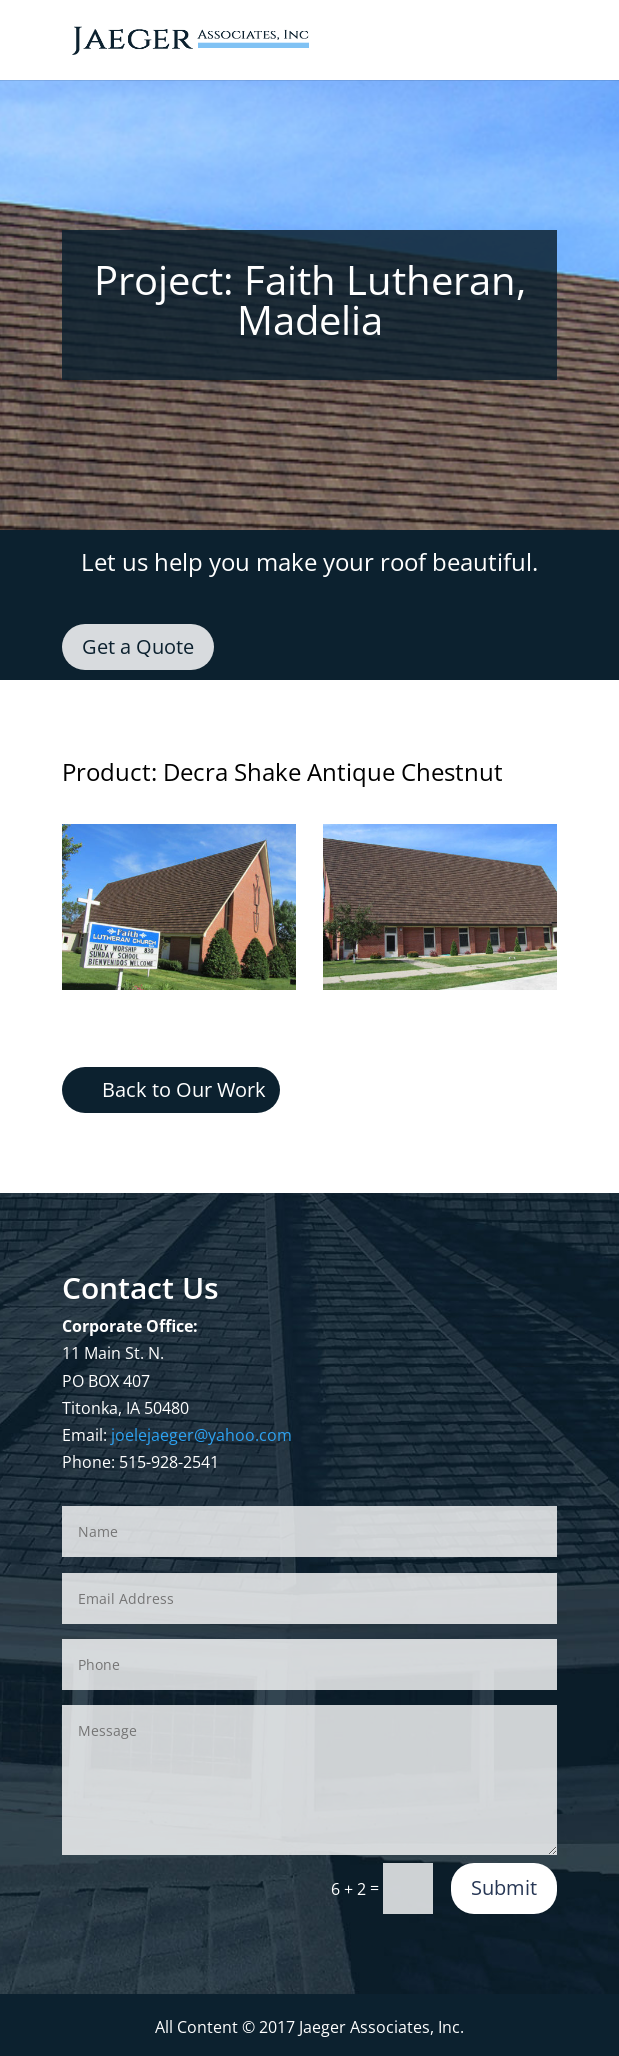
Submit (504, 1887)
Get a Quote (138, 646)
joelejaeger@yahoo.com (201, 1435)
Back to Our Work (184, 1089)
